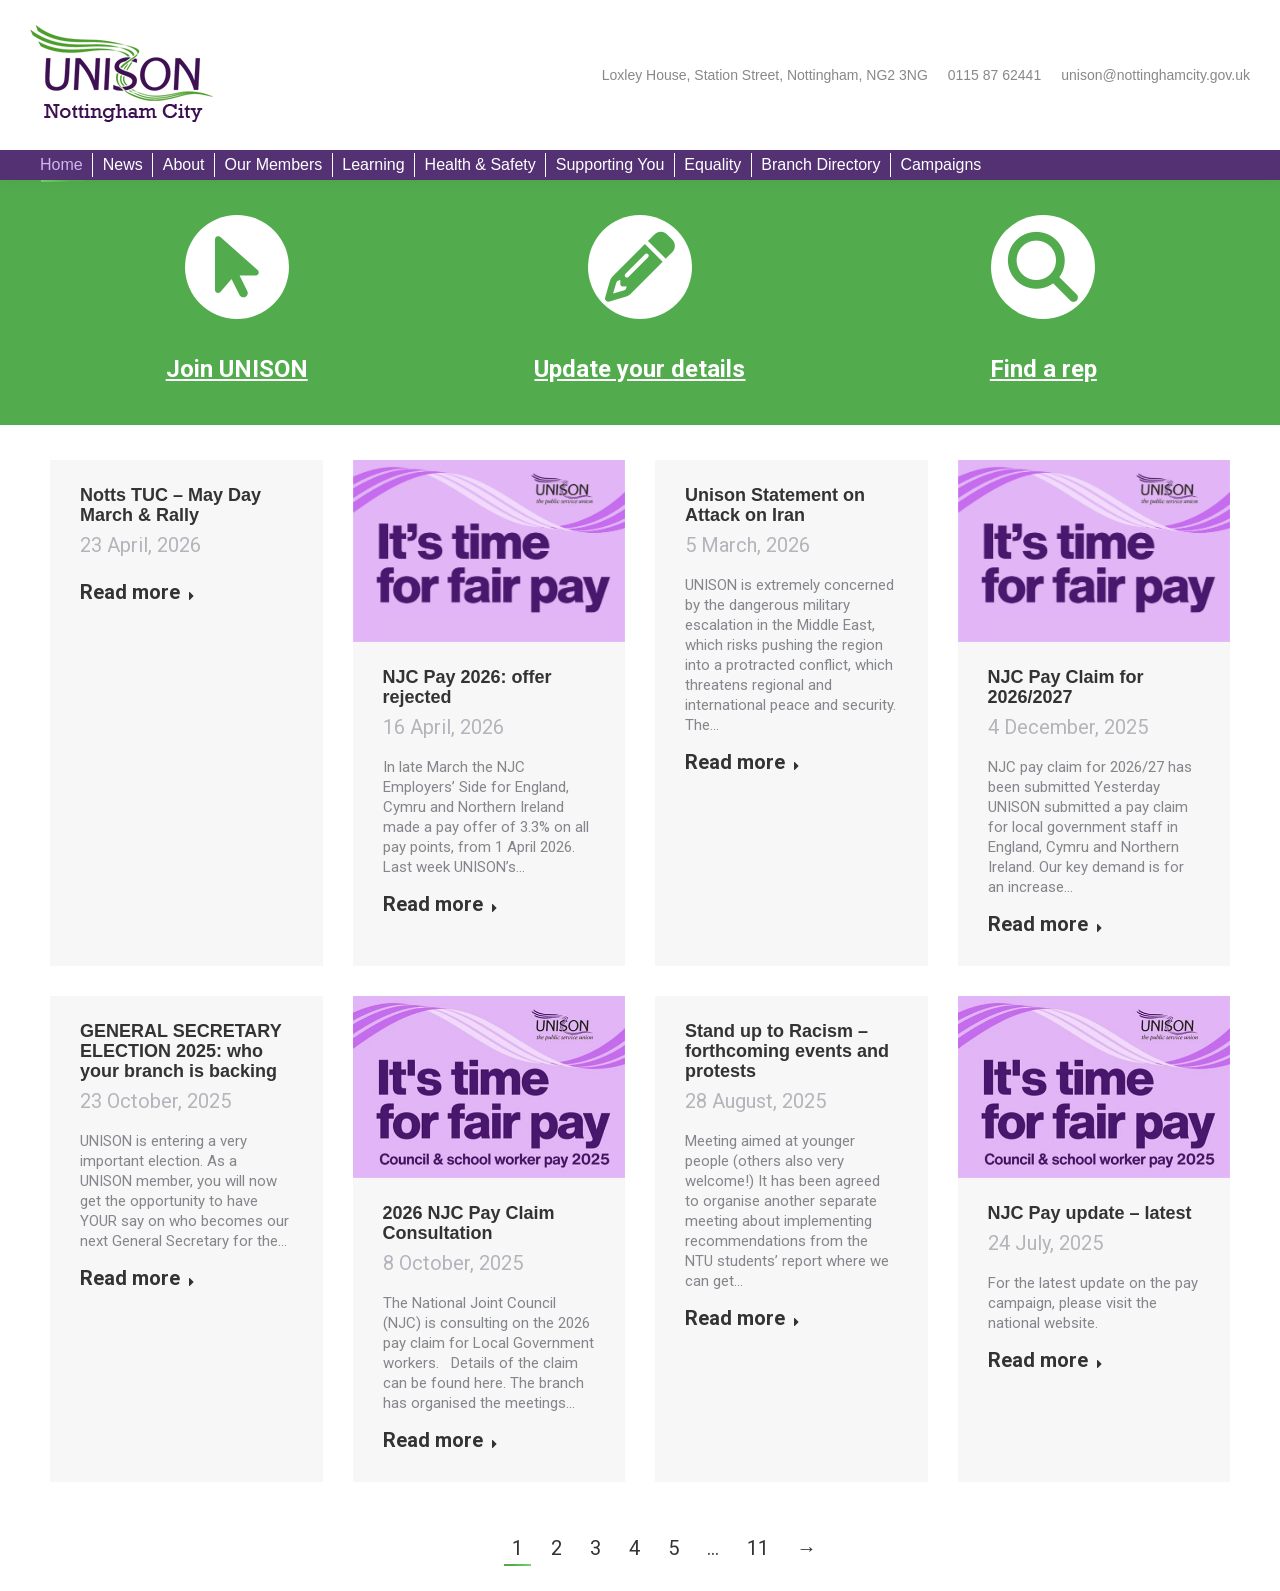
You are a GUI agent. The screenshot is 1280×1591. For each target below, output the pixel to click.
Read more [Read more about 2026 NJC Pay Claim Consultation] (440, 1440)
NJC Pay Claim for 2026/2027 (1066, 687)
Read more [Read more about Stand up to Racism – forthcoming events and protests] (742, 1318)
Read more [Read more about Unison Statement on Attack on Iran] (742, 762)
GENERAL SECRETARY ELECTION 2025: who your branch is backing (180, 1051)
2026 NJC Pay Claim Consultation (469, 1223)
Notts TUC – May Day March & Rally (170, 505)
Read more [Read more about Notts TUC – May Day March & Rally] (137, 592)
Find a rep (1043, 369)
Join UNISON (237, 369)
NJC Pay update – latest (1090, 1213)
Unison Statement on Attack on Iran (775, 505)
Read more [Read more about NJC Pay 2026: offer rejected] (440, 904)
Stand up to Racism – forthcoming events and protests (787, 1051)
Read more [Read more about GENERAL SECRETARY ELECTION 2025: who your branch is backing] (137, 1278)
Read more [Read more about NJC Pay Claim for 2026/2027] (1045, 924)
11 (758, 1548)
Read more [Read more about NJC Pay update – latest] (1045, 1360)
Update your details (639, 369)
